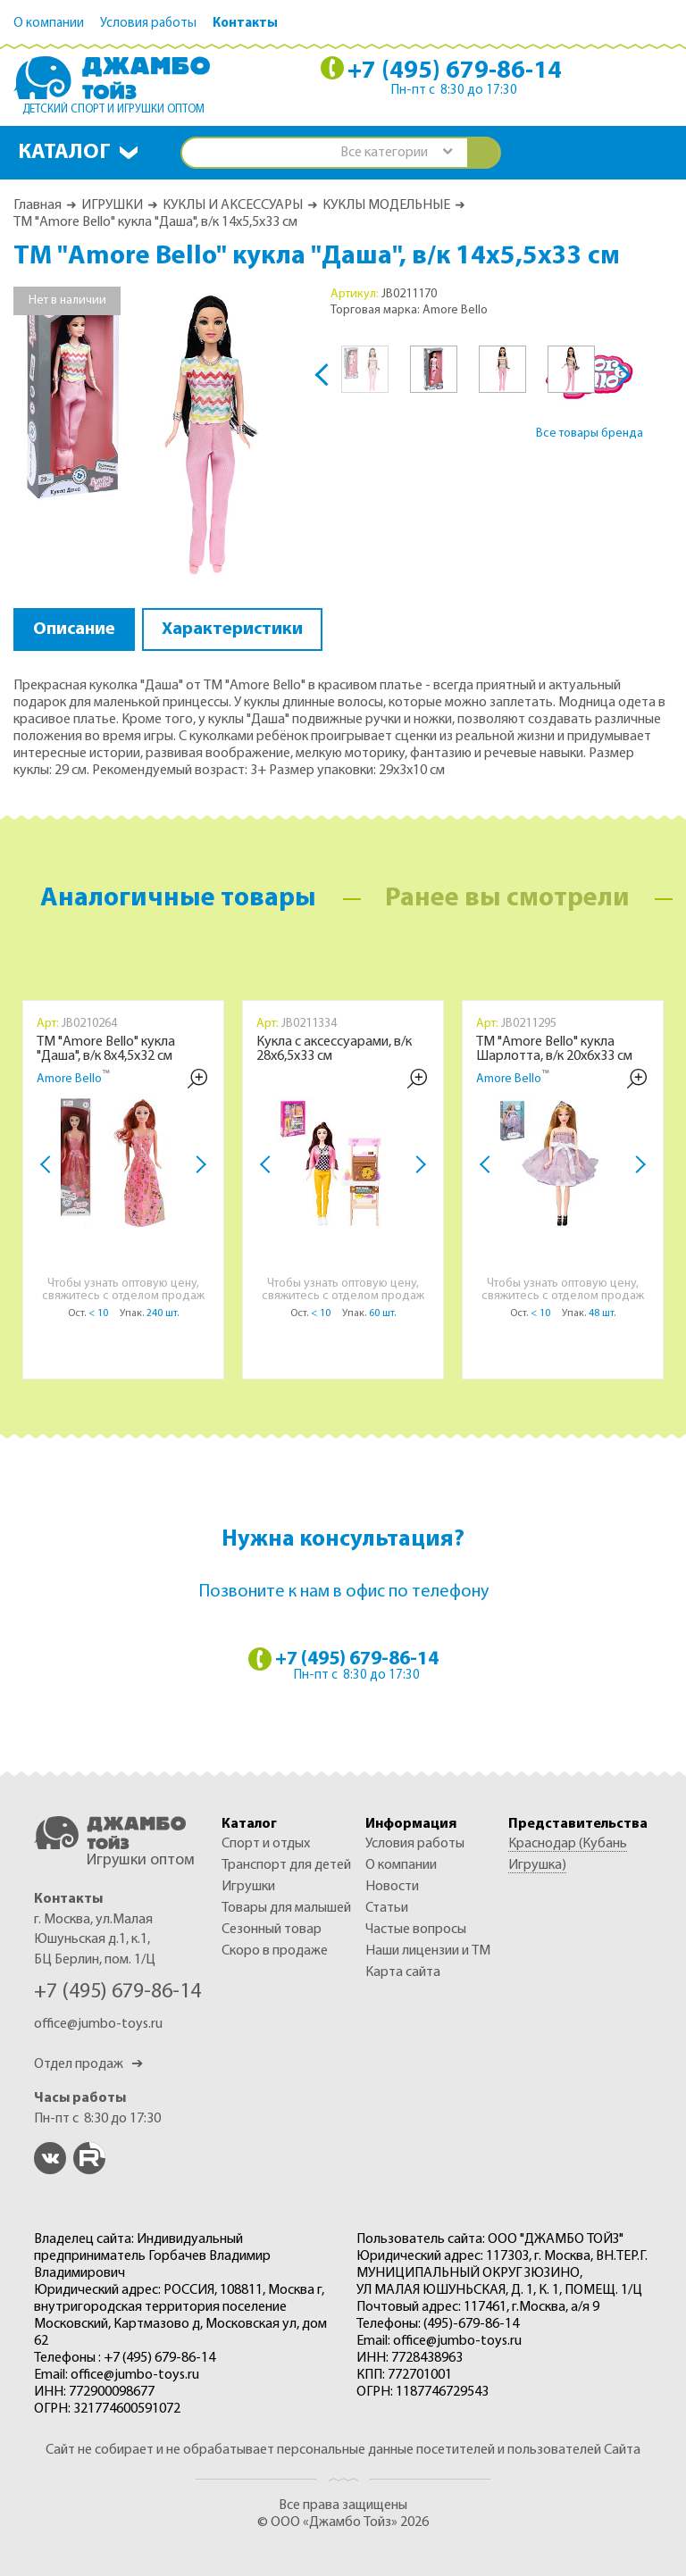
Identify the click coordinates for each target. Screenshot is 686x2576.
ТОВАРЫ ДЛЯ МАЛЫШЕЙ (286, 1908)
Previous (326, 374)
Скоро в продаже (275, 1951)
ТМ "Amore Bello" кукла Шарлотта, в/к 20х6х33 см (554, 1049)
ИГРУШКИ (112, 205)
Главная (37, 205)
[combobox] (395, 153)
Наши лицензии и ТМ (427, 1951)
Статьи (386, 1908)
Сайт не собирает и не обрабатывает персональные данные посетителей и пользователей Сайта (343, 2450)
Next (619, 374)
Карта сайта (402, 1972)
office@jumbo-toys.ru (98, 2024)
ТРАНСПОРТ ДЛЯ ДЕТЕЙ (286, 1865)
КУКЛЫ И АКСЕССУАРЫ (233, 205)
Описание (74, 629)
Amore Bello (69, 1079)
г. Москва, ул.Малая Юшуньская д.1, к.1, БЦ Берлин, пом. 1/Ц (94, 1940)
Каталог (64, 152)
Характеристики (232, 629)
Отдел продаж (88, 2064)
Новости (392, 1887)
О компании (48, 23)
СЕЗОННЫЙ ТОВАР (272, 1929)
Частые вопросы (415, 1929)
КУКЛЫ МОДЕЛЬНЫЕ (386, 205)
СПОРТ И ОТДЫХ (266, 1844)
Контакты (245, 23)
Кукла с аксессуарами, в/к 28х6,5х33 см (334, 1049)
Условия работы (148, 23)
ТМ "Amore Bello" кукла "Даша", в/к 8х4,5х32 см (106, 1049)
